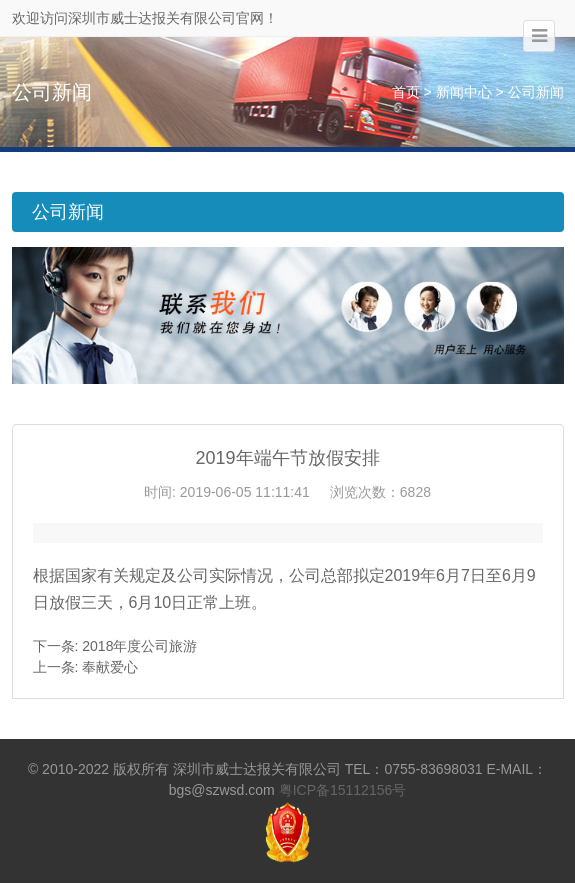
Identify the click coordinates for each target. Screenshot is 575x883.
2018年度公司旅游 (139, 646)
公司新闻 (536, 92)
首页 (406, 92)
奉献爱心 (110, 667)
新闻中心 (464, 92)
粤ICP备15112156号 (343, 790)
